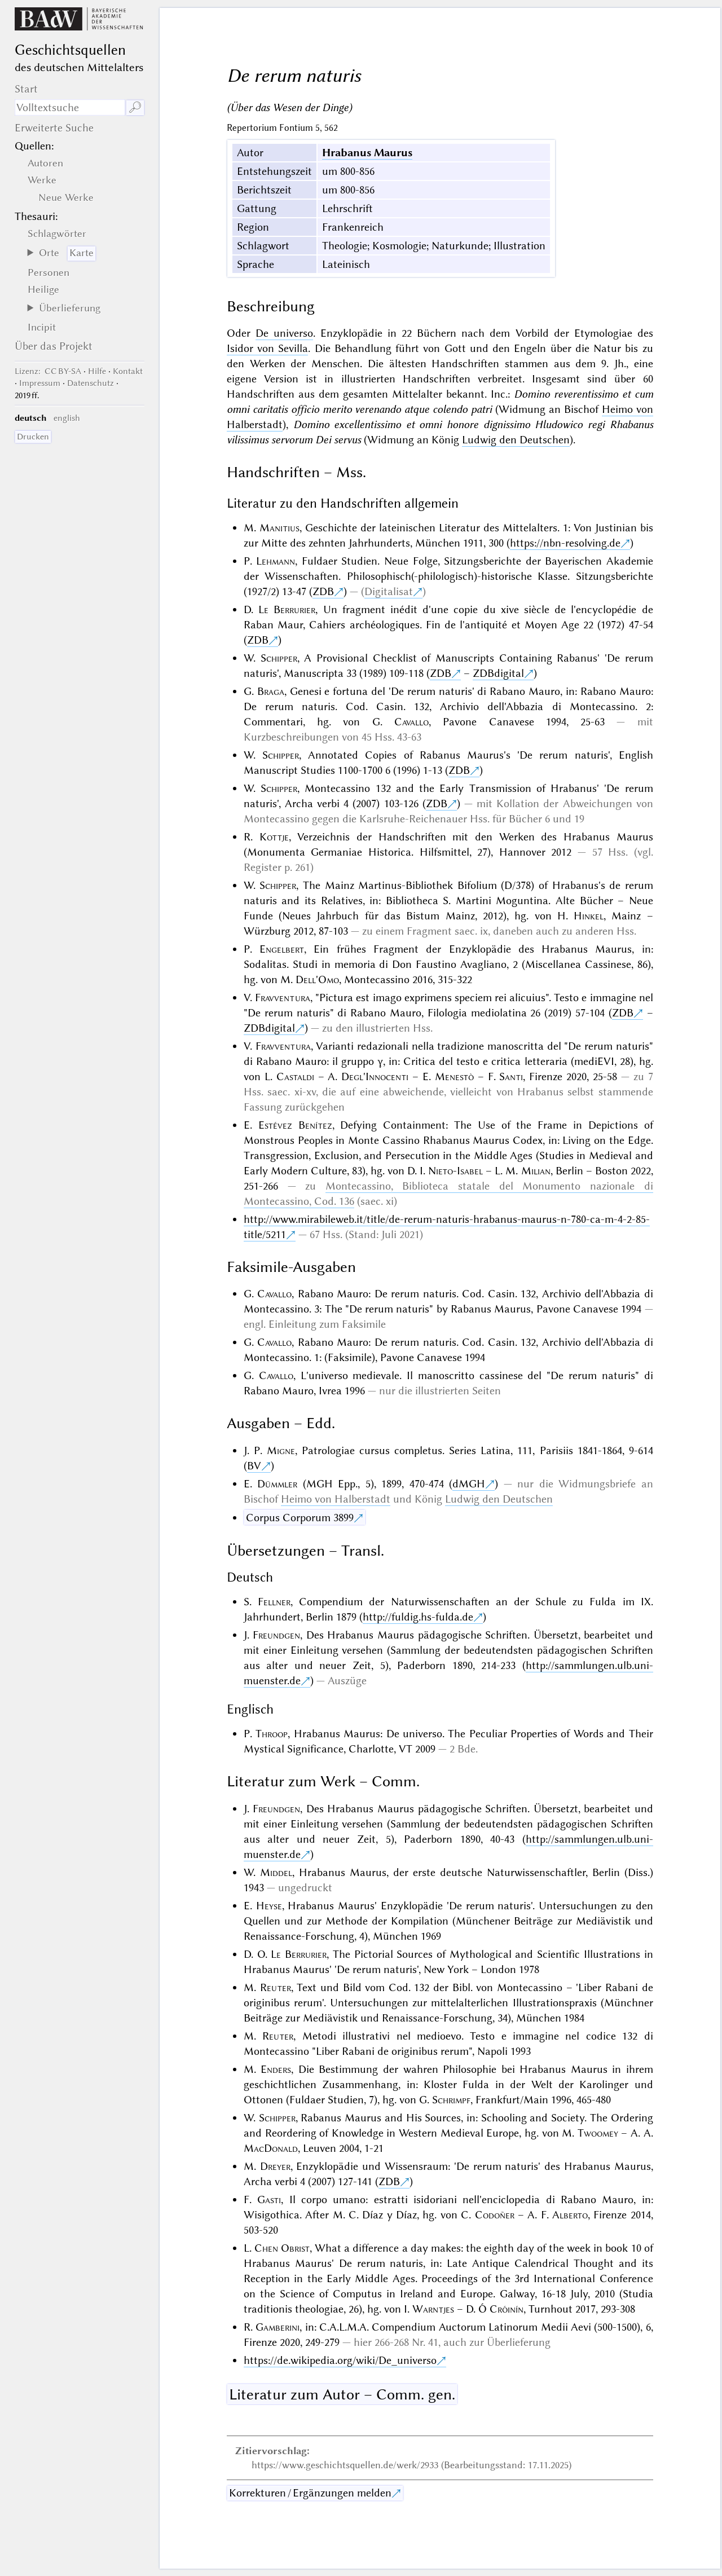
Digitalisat (388, 591)
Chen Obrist (282, 2248)
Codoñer (494, 2214)
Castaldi (295, 1076)
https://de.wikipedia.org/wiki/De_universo (340, 2360)
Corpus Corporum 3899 (300, 1517)
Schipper (279, 657)
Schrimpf (451, 2099)
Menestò (454, 1076)
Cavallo (411, 721)
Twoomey (598, 2132)
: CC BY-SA (48, 371)
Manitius (279, 527)
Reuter (275, 1987)
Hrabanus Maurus (367, 152)
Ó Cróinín (500, 2308)
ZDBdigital (498, 673)
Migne (281, 1450)
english (67, 418)
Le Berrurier (286, 609)
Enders (276, 2069)
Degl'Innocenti (374, 1076)
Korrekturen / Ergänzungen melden (310, 2492)
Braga (270, 691)
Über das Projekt (54, 346)
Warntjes (433, 2308)
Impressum (39, 383)
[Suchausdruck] (70, 107)
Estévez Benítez (295, 1125)
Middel (276, 1872)
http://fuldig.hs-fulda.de (418, 1616)
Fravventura (282, 997)
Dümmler (277, 1483)
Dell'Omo (317, 979)
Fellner (274, 1601)
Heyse (269, 1905)
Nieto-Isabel (455, 1170)
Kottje (274, 836)
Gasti (269, 2199)
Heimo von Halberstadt (335, 1498)
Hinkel (589, 915)
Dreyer (275, 2166)
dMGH (468, 1483)
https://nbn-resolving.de (565, 542)
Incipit (42, 327)
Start (26, 88)
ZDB (323, 591)
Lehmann (275, 560)
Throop (272, 1733)
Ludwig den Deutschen (516, 439)
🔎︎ (135, 107)
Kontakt (128, 371)
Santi (511, 1076)
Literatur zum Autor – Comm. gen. (342, 2394)
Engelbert (281, 949)
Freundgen (276, 1634)
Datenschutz (90, 383)
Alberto (570, 2214)
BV (254, 1465)
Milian (536, 1170)
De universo (284, 333)
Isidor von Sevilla (268, 348)
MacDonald (271, 2148)
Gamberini (278, 2326)
